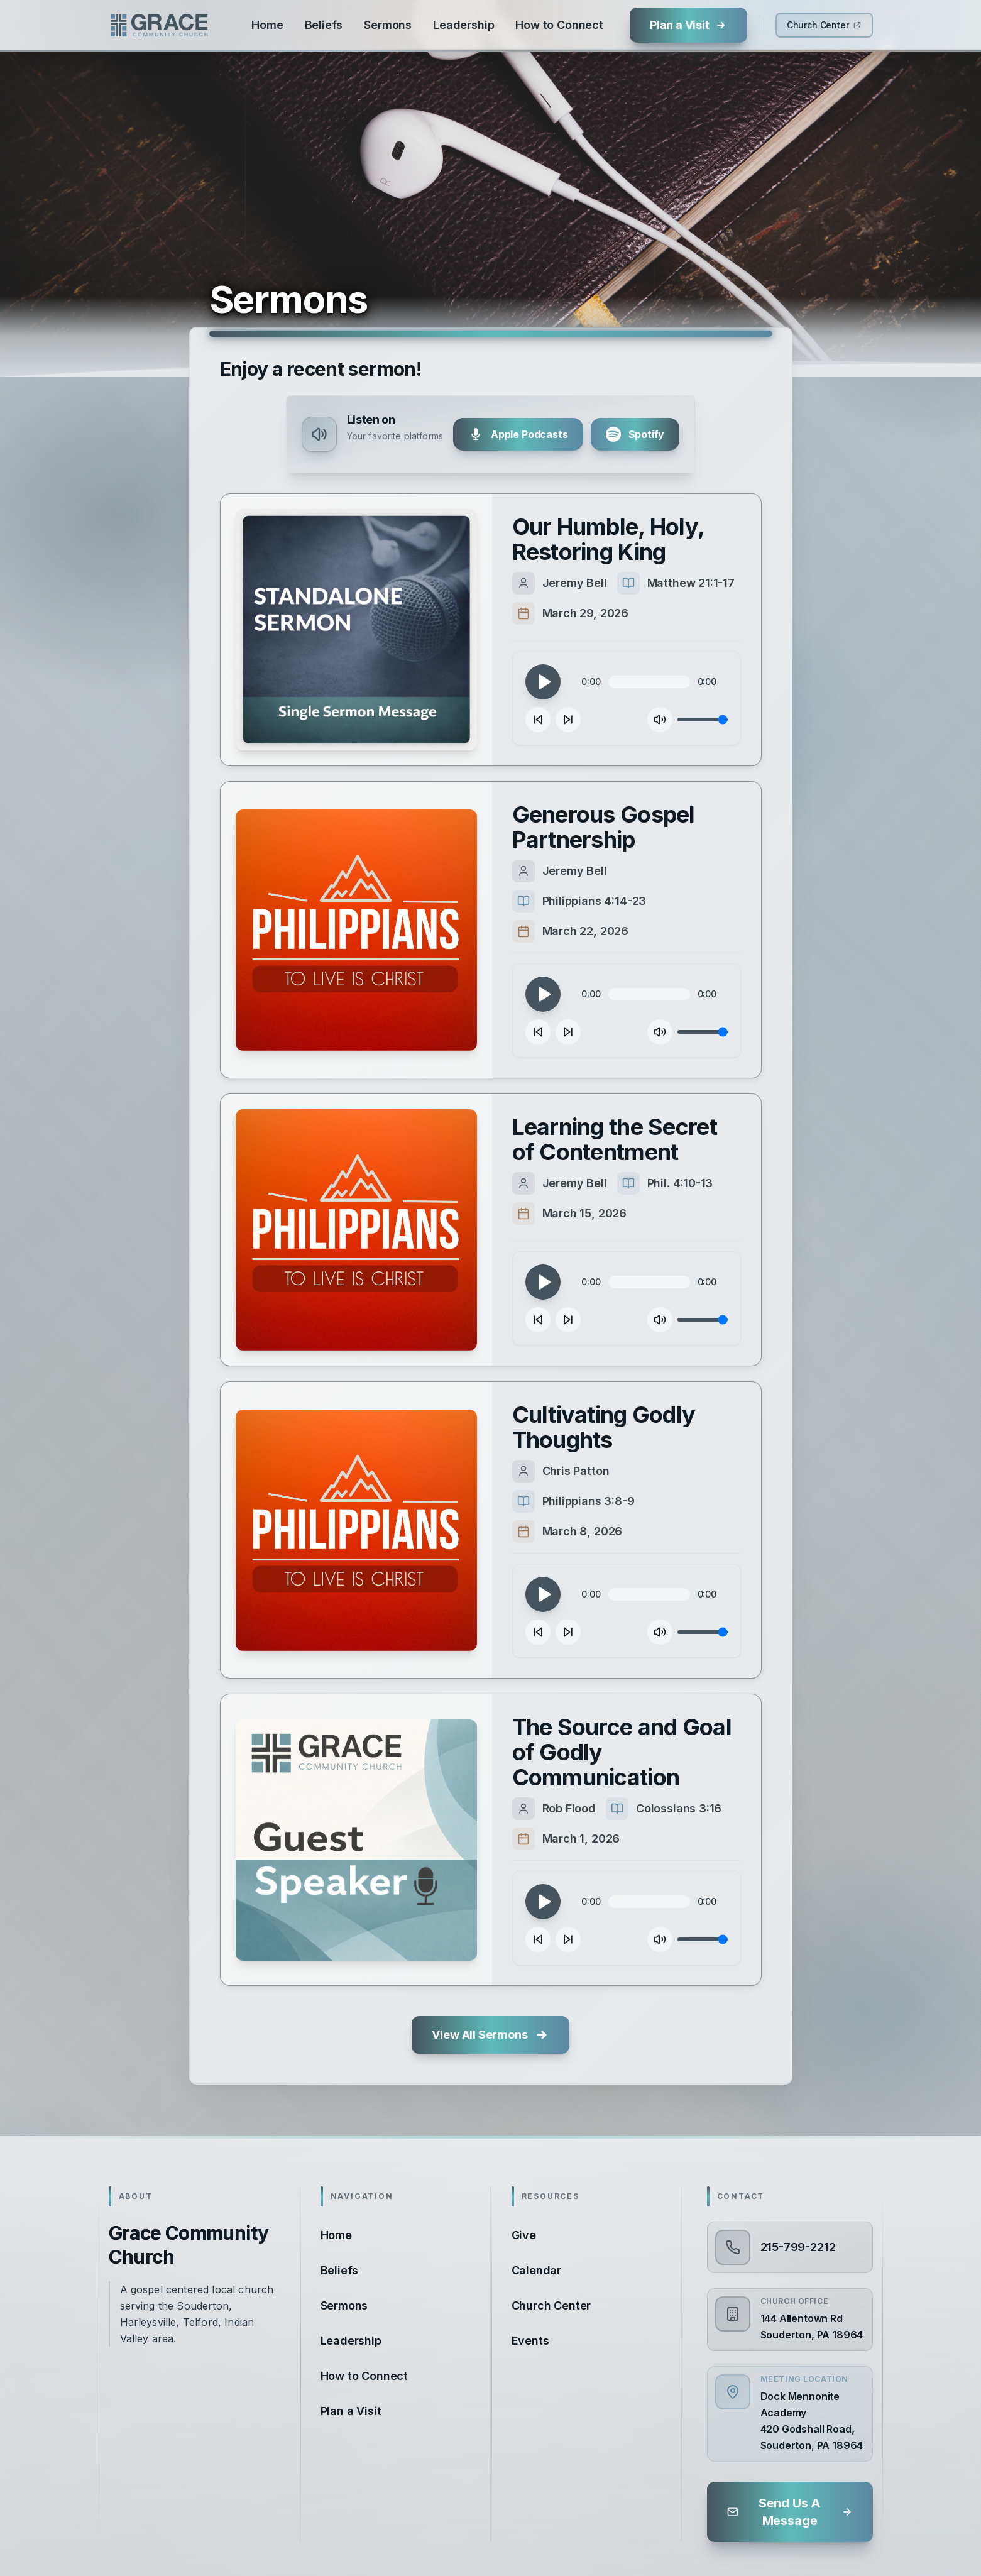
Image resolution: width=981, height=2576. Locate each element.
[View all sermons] (490, 2035)
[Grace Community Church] (159, 25)
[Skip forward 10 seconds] (568, 720)
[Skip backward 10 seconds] (538, 720)
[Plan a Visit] (688, 25)
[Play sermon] (356, 630)
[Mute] (659, 720)
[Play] (543, 682)
